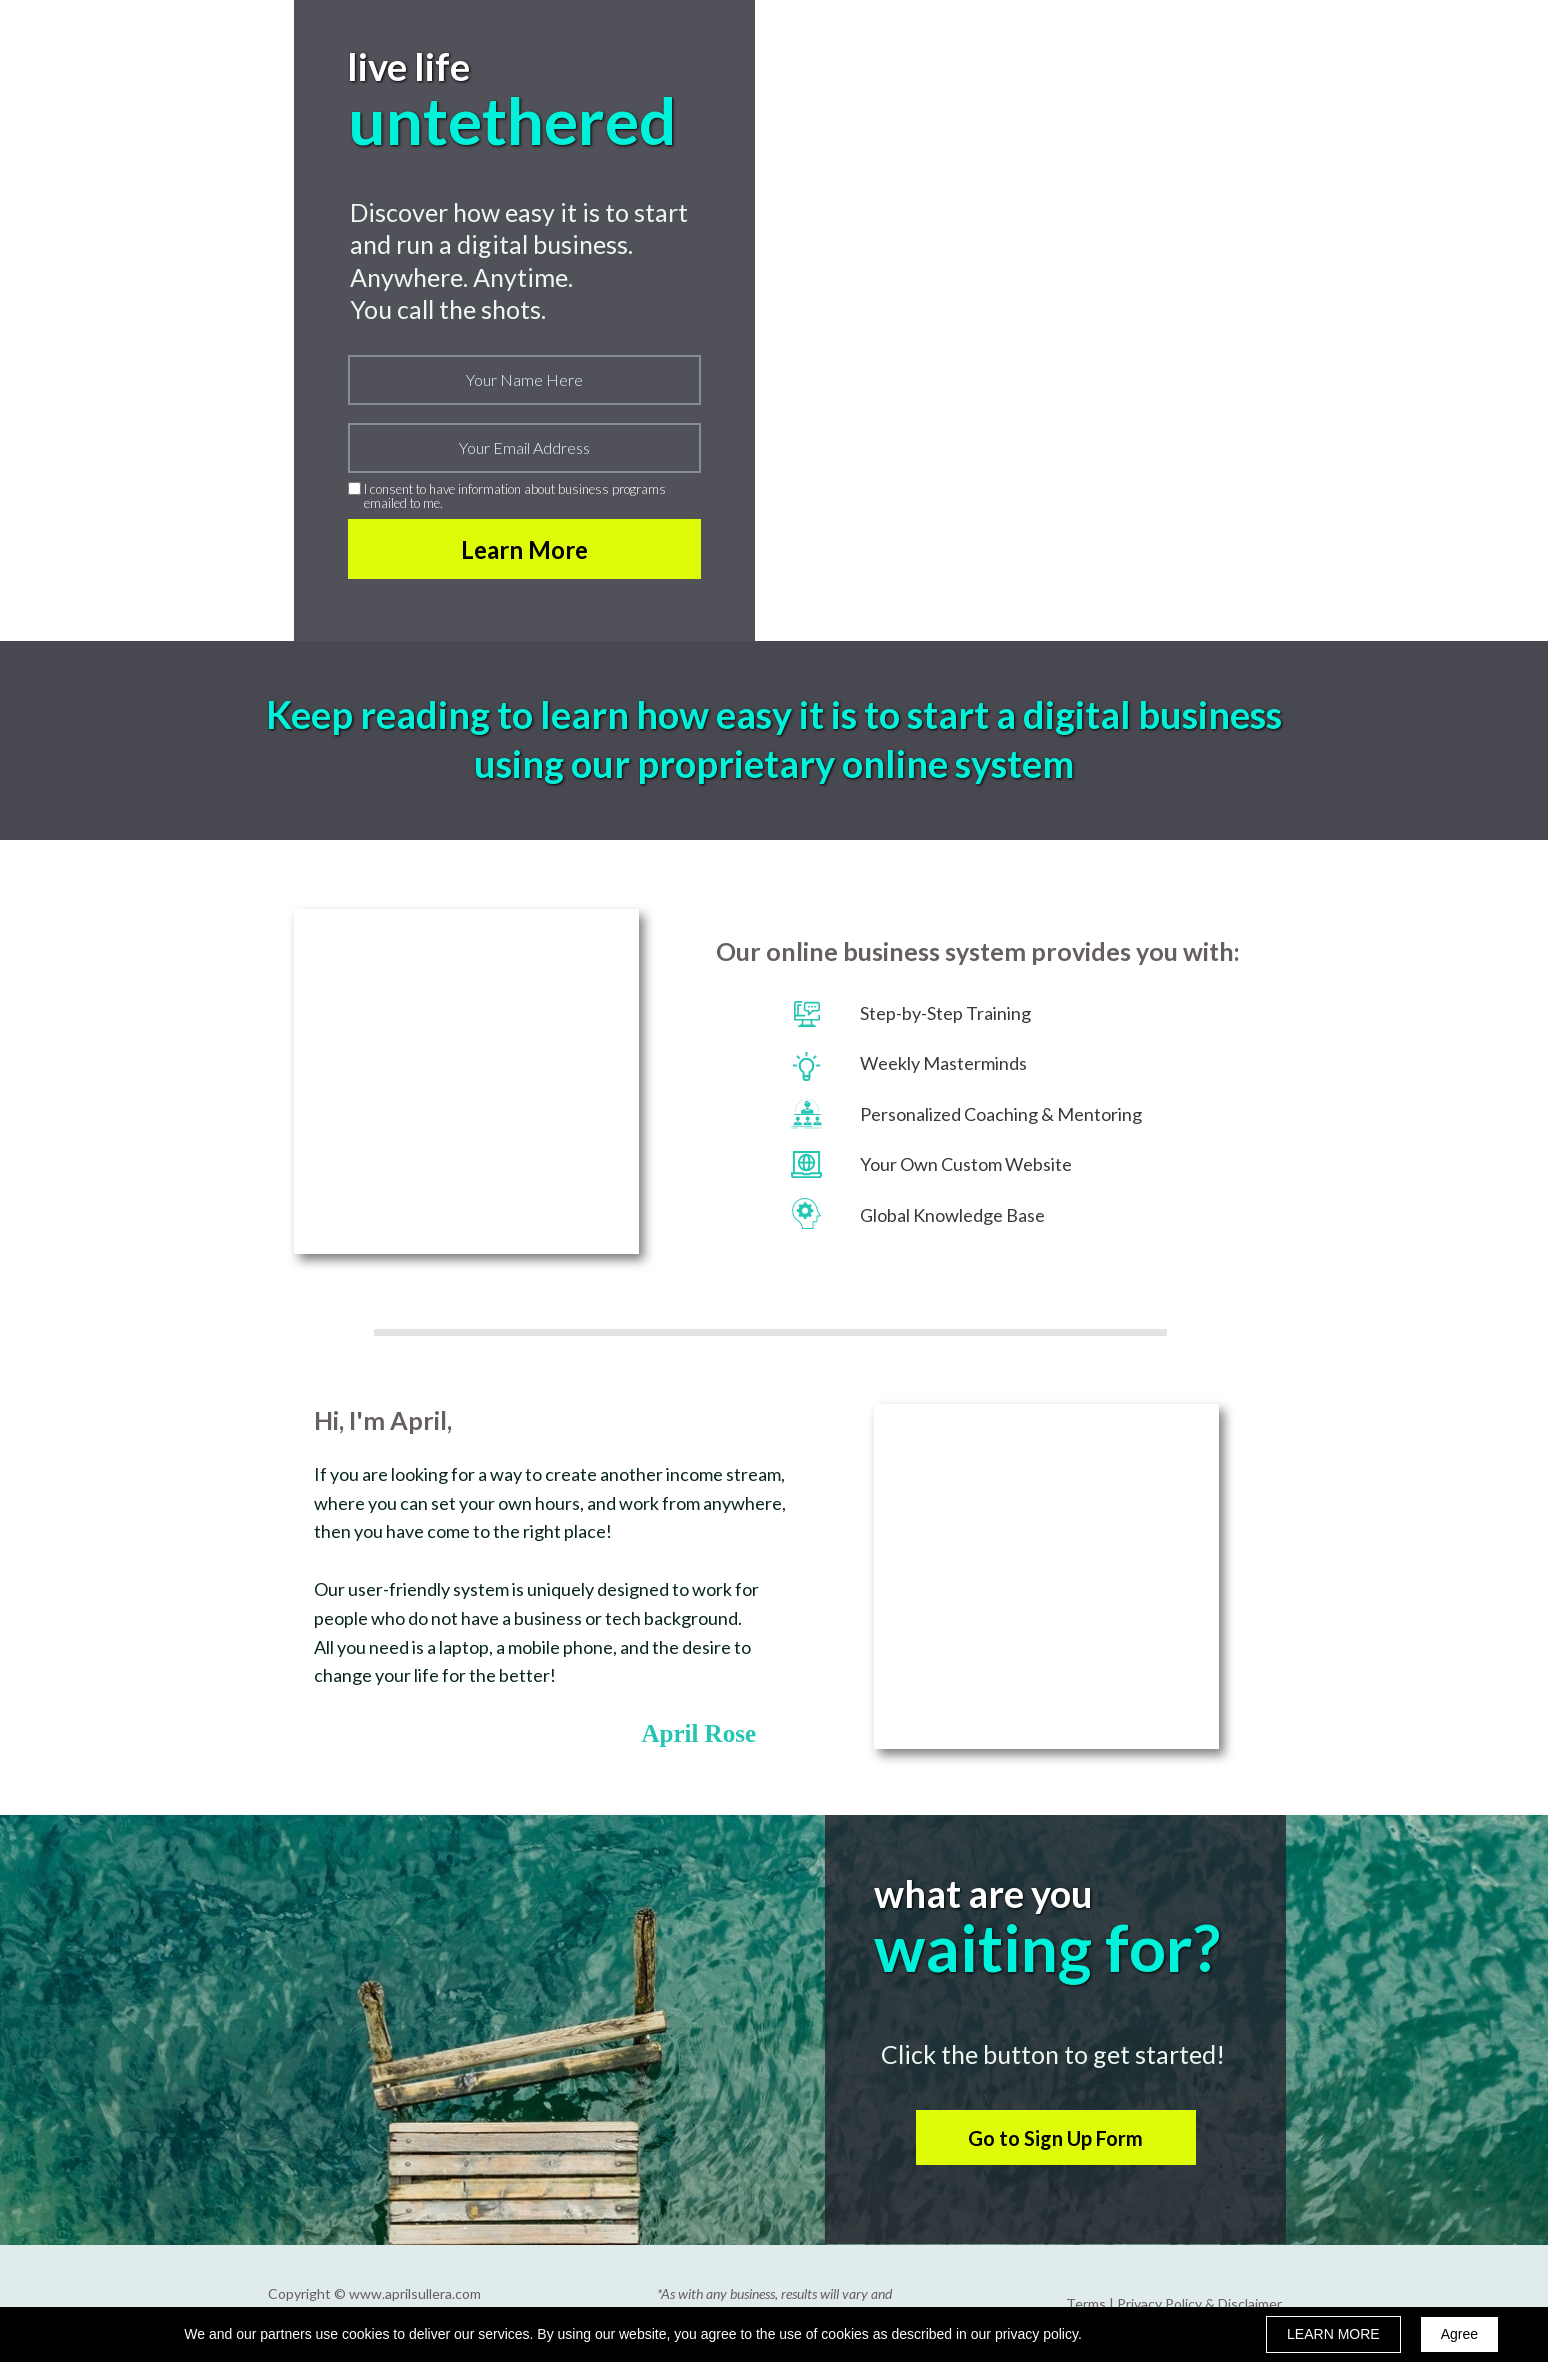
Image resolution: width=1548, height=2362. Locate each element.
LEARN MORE (1333, 2334)
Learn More (524, 549)
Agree (1459, 2334)
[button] (1056, 2137)
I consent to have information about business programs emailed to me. (515, 496)
